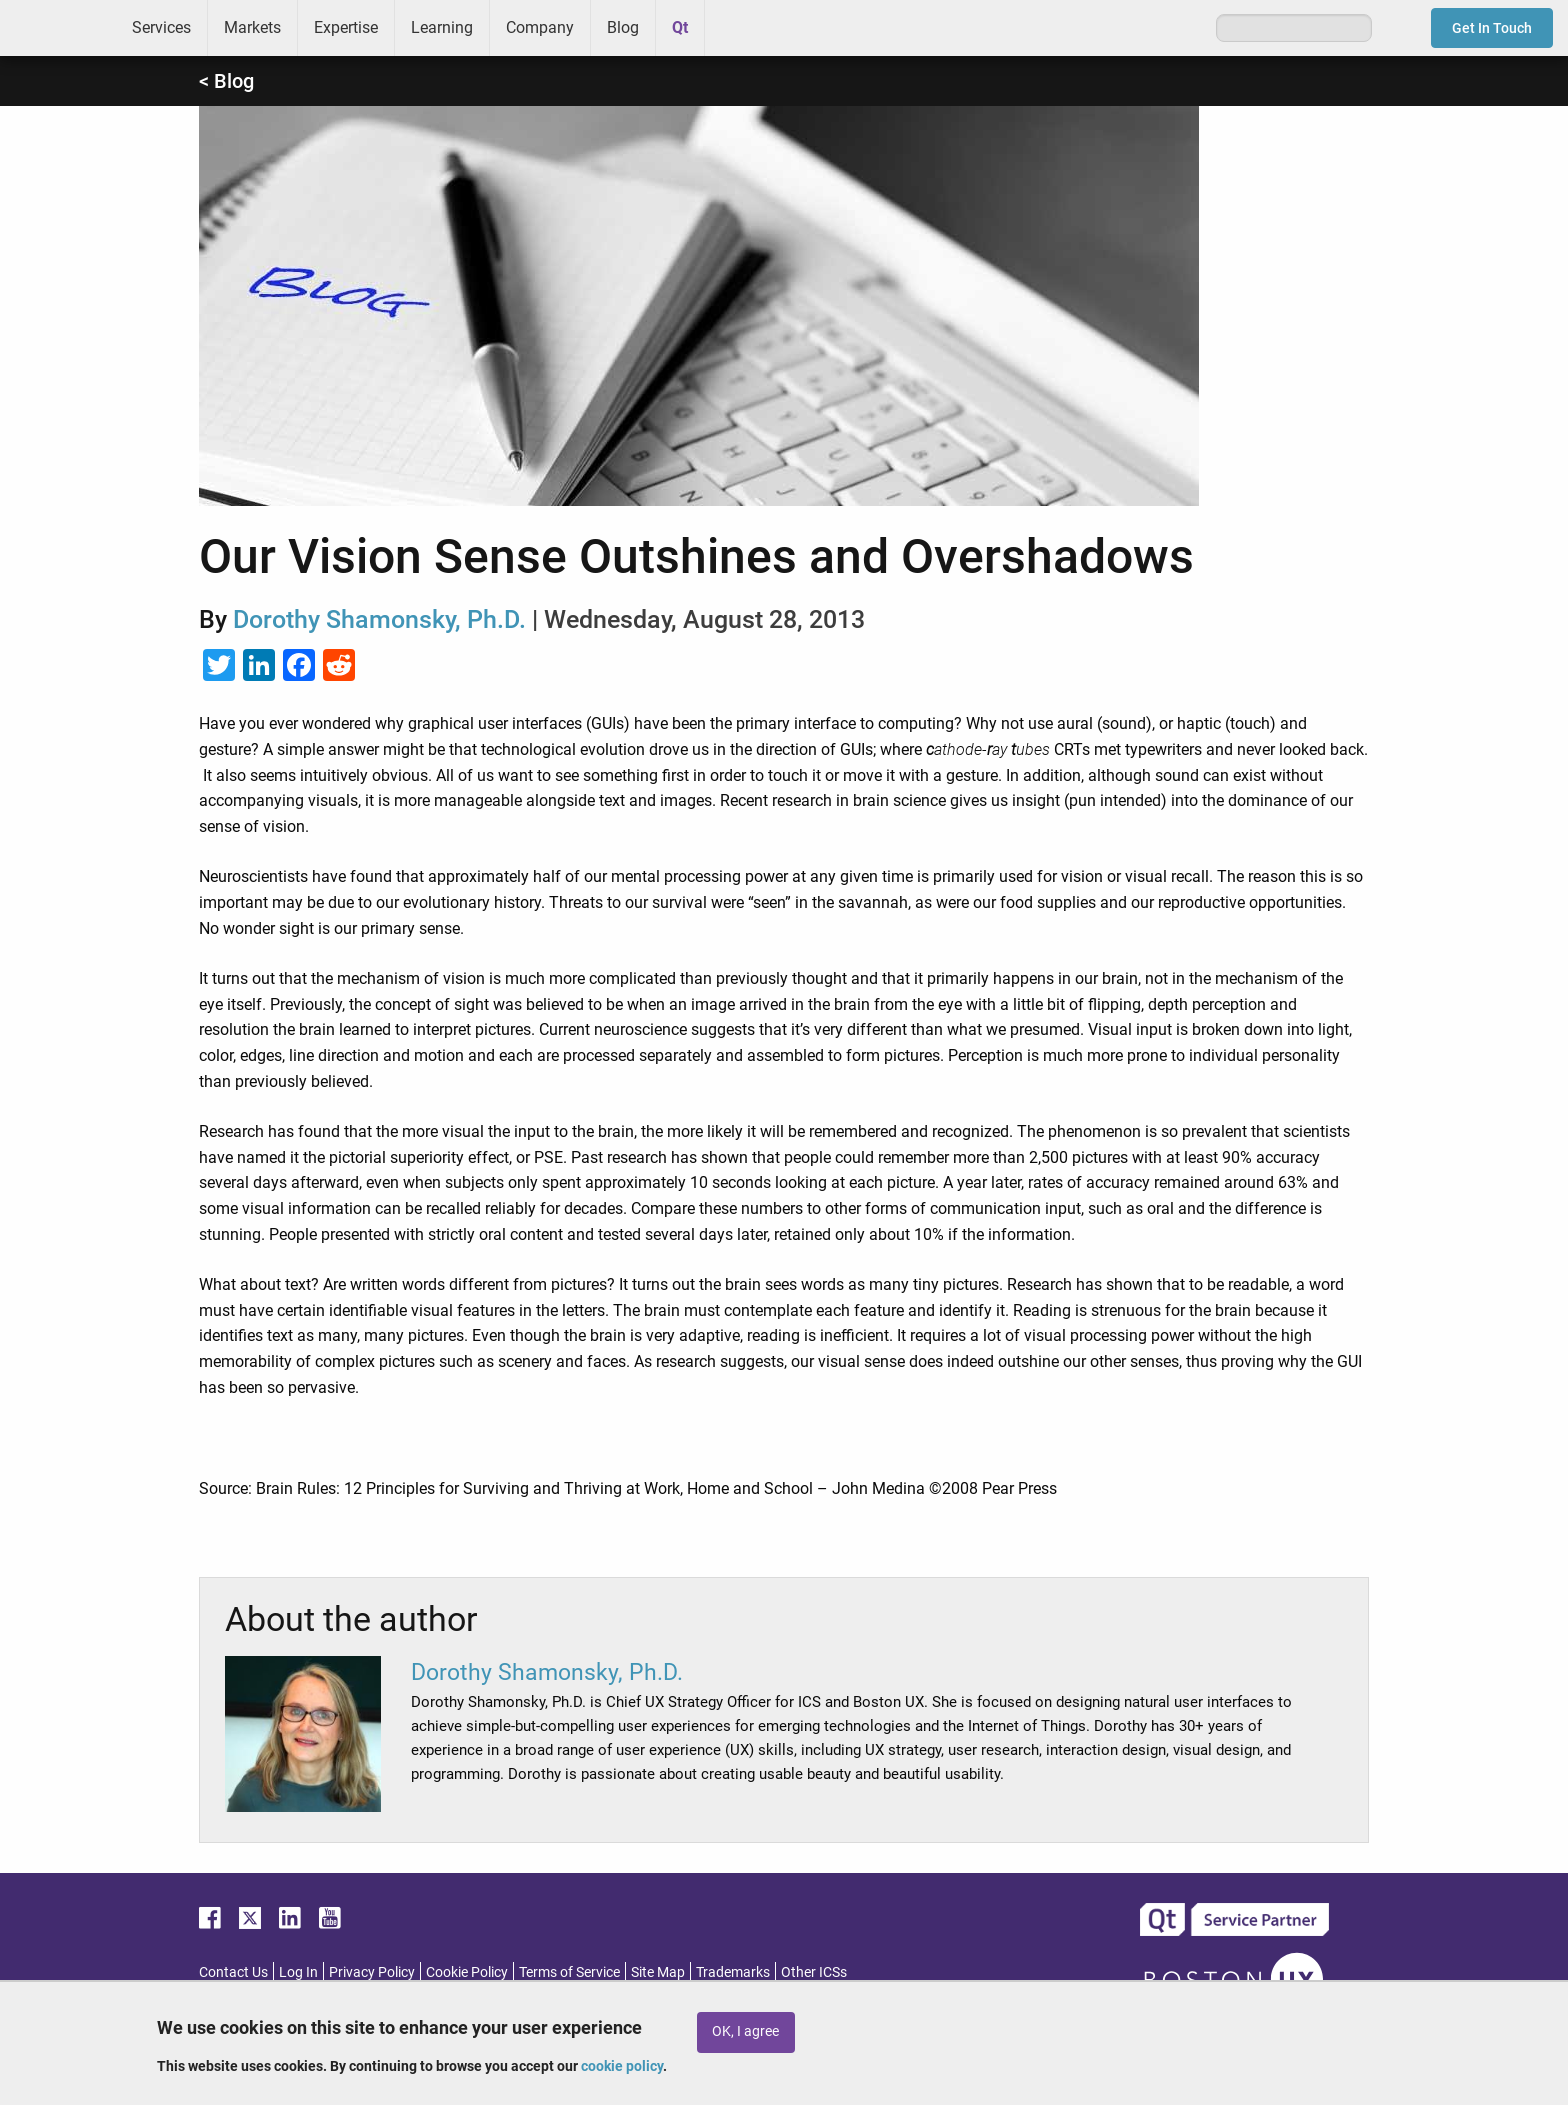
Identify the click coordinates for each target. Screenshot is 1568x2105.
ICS (58, 28)
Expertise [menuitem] (346, 27)
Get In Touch (1492, 28)
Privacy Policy (372, 1972)
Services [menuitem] (161, 27)
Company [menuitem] (540, 27)
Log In (298, 1972)
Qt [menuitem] (680, 27)
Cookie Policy (467, 1972)
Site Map (658, 1972)
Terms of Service (569, 1972)
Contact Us (233, 1972)
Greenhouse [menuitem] (734, 27)
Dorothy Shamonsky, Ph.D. (379, 619)
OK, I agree (745, 2031)
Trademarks (733, 1972)
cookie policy (622, 2066)
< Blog (226, 81)
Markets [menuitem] (252, 27)
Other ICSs (814, 1972)
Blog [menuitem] (623, 27)
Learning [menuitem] (442, 27)
